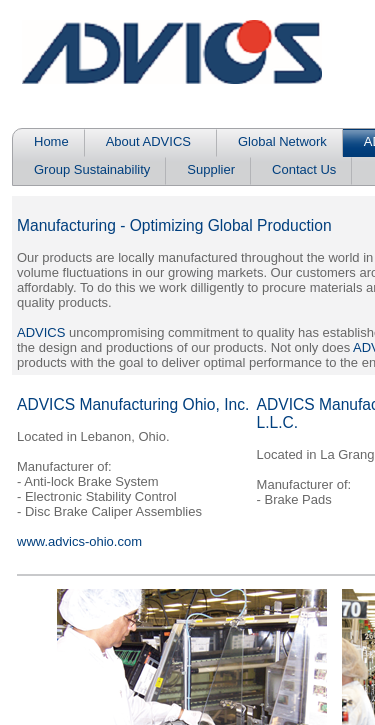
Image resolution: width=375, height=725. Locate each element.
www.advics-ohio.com (79, 541)
